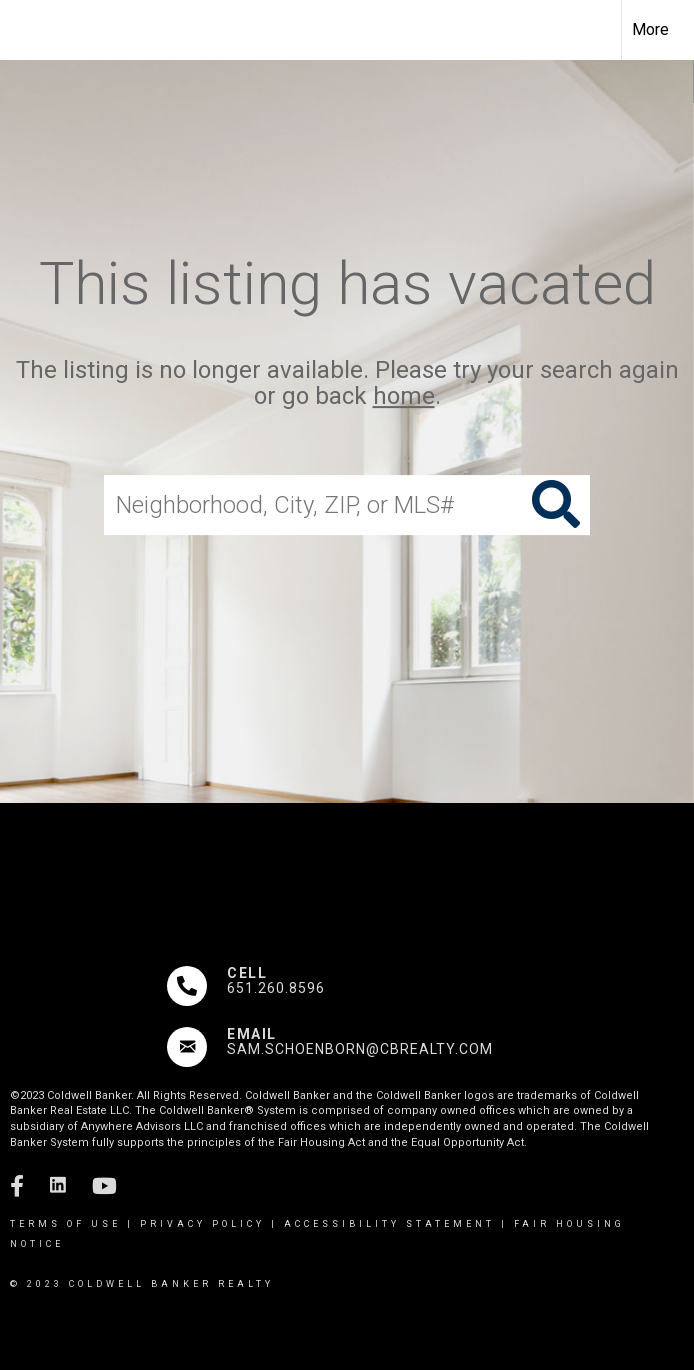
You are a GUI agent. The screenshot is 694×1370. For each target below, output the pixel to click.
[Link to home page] (25, 30)
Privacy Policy (202, 1224)
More (650, 29)
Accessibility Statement (389, 1224)
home (404, 397)
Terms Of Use (65, 1224)
